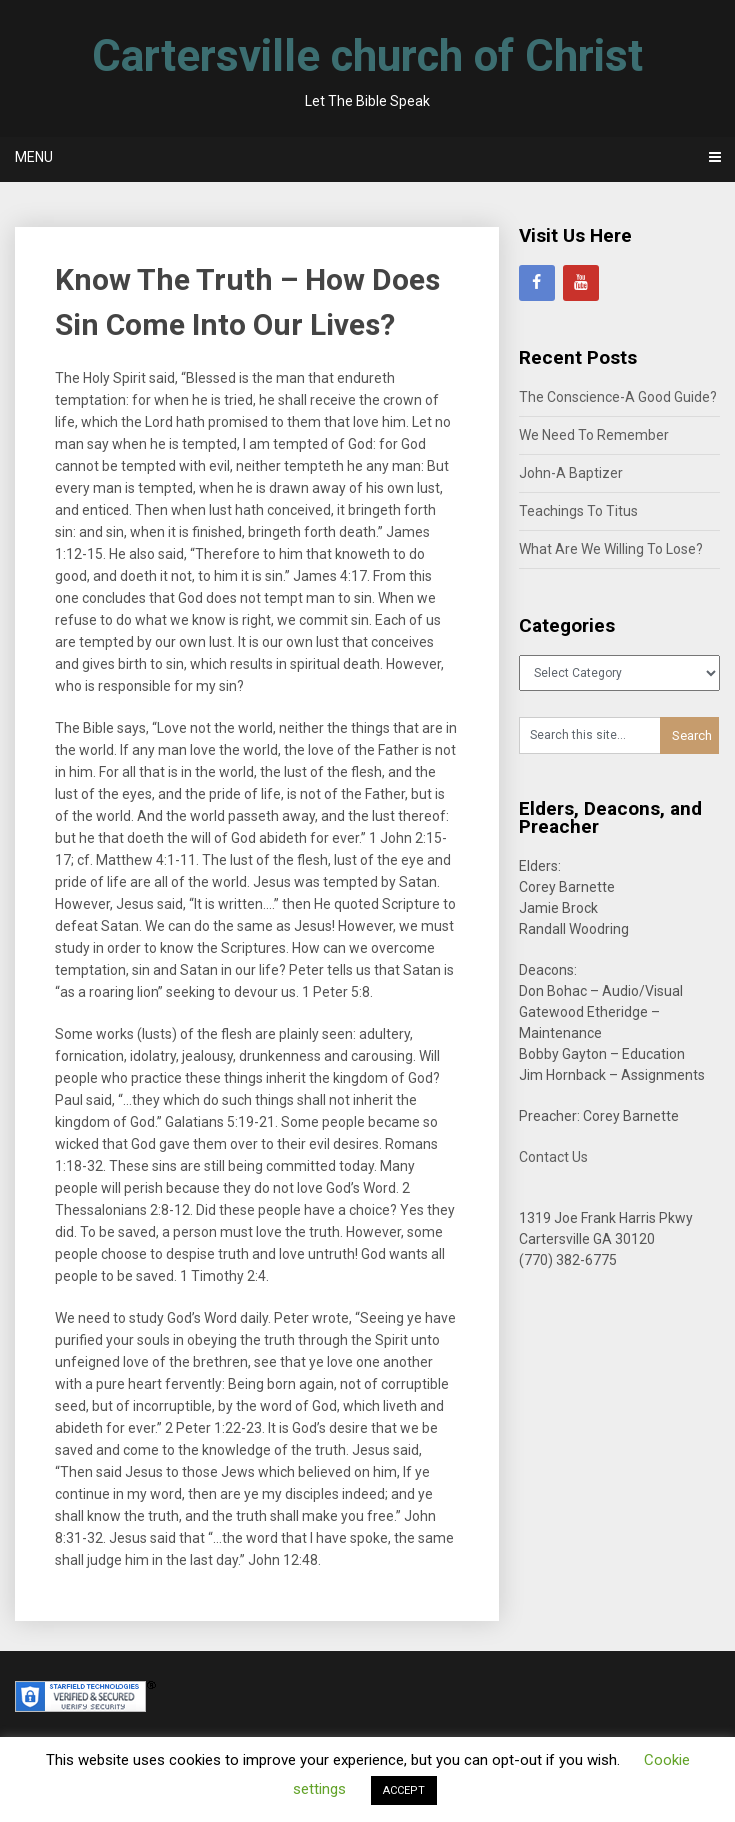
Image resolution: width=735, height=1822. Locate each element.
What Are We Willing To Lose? (611, 549)
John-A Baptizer (571, 473)
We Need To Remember (594, 435)
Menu (34, 157)
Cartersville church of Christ (367, 56)
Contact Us (553, 1157)
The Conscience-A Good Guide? (618, 397)
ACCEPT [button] (404, 1790)
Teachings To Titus (578, 511)
